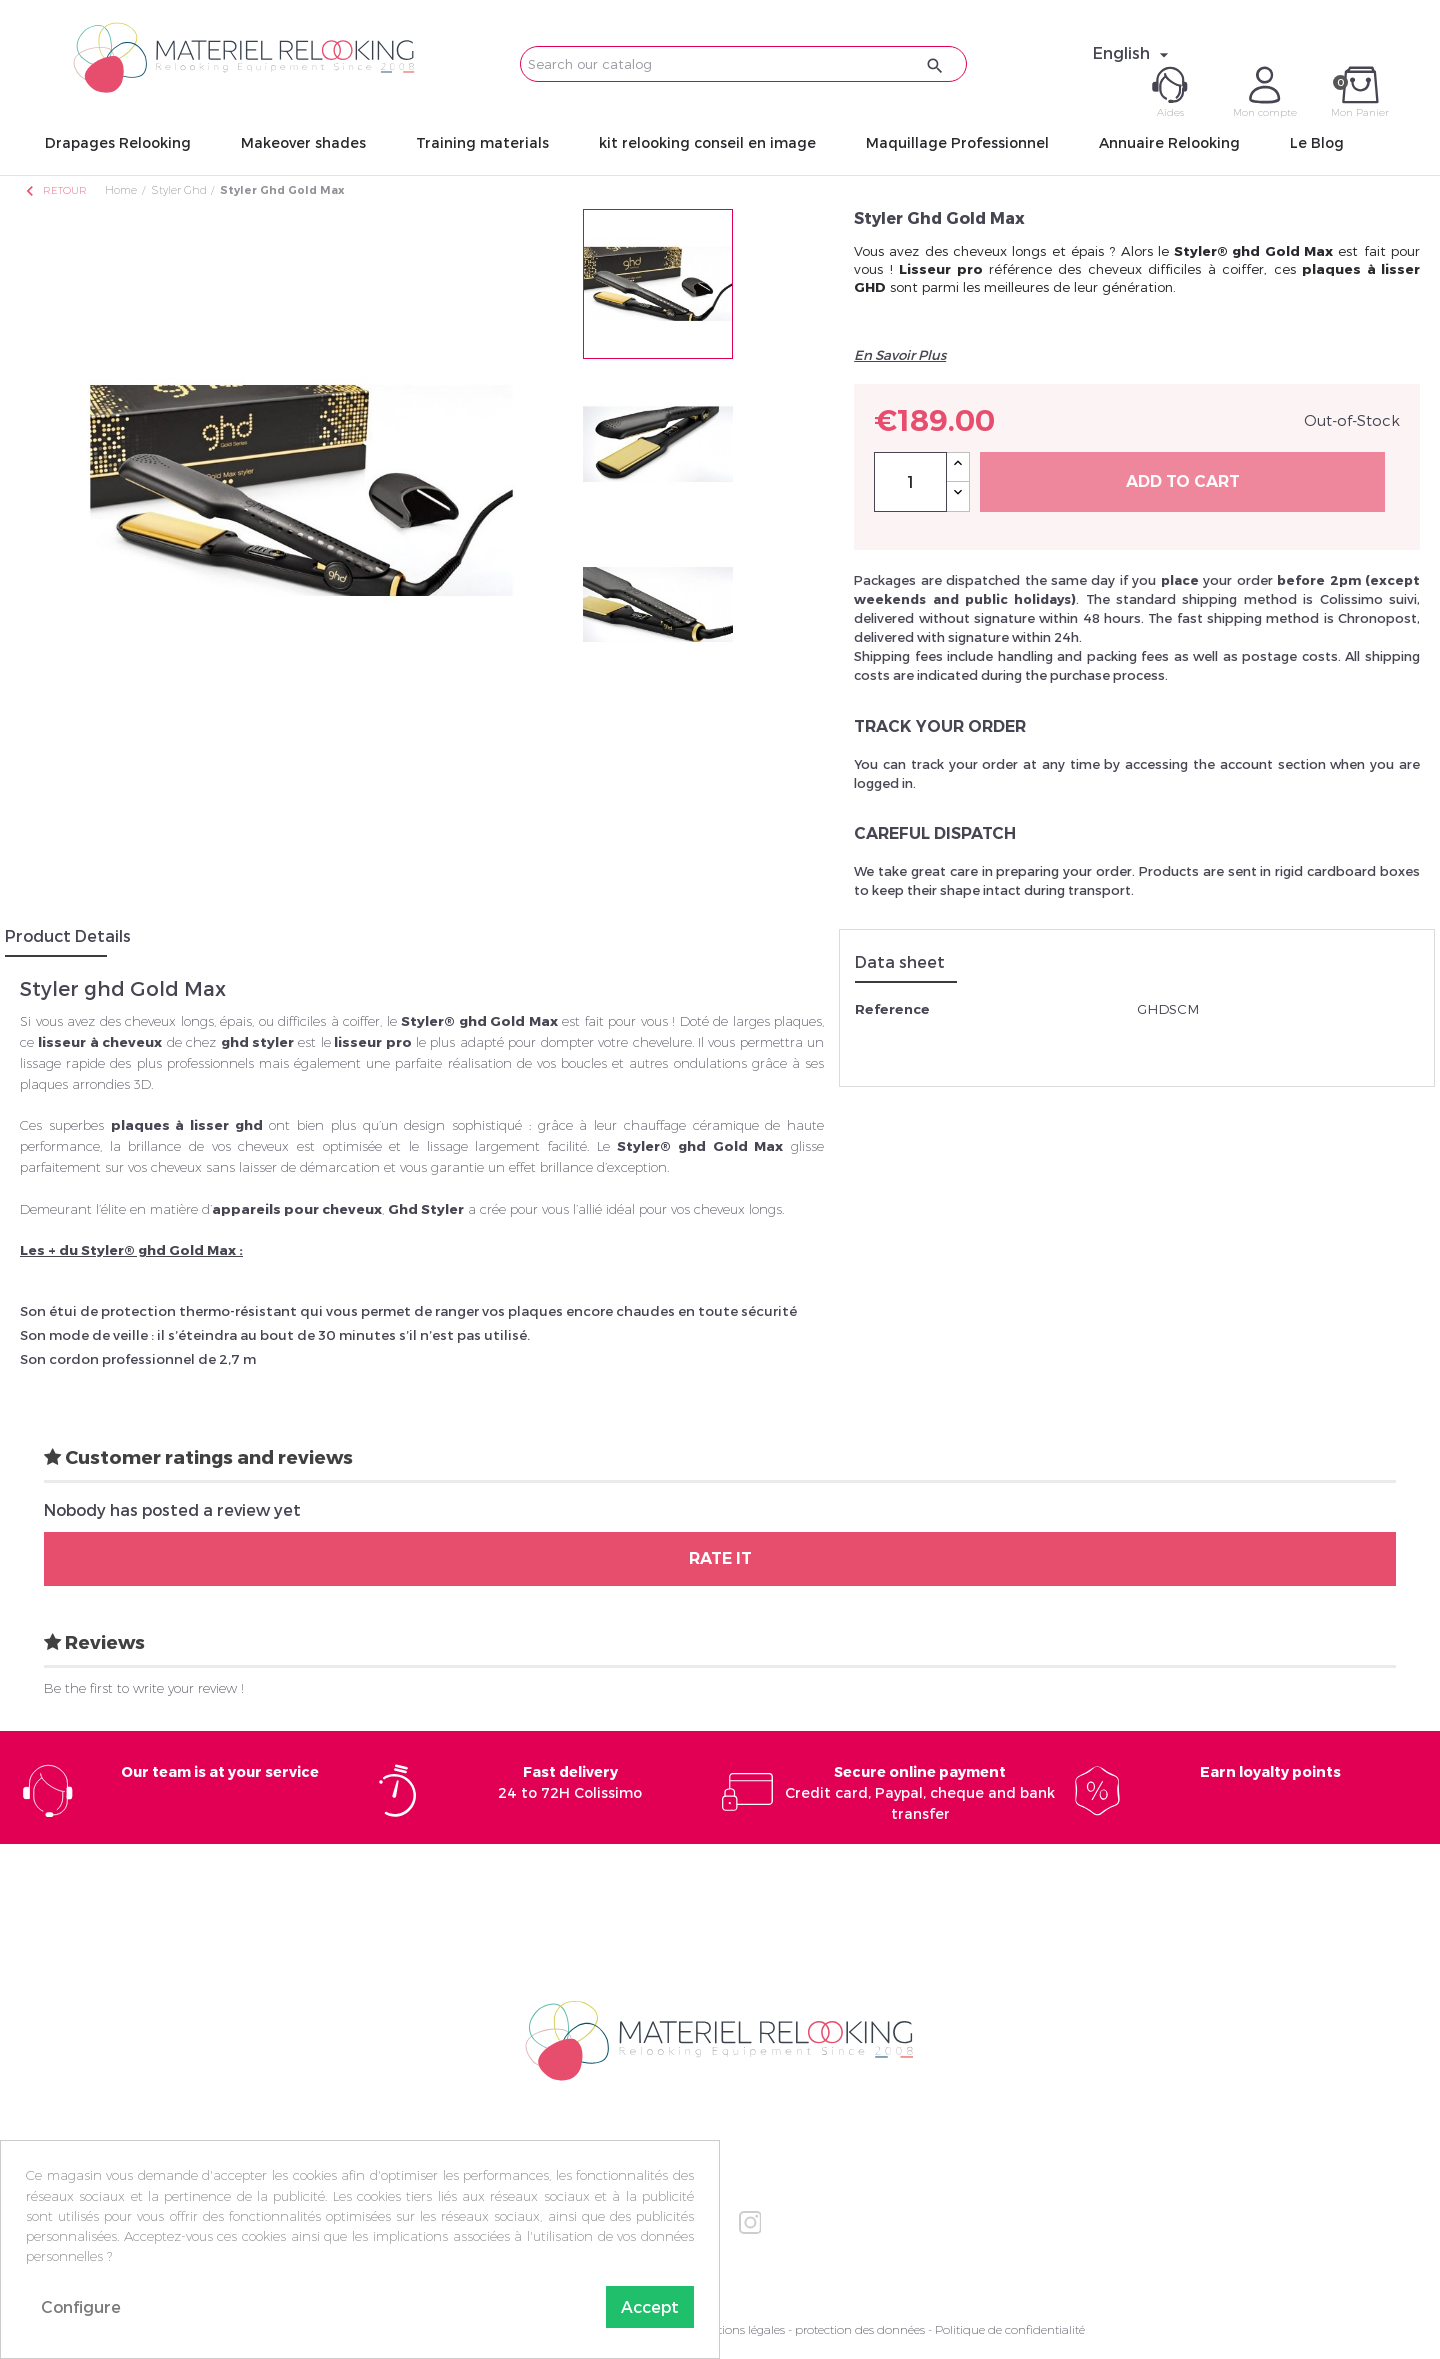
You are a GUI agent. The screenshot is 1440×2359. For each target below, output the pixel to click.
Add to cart (1183, 481)
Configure (81, 2306)
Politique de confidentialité (1010, 2329)
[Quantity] (910, 482)
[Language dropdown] (1133, 53)
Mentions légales (739, 2329)
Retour (55, 190)
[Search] (743, 64)
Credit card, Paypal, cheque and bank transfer (920, 1792)
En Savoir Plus (900, 355)
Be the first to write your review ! (144, 1688)
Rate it (720, 1558)
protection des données (860, 2329)
